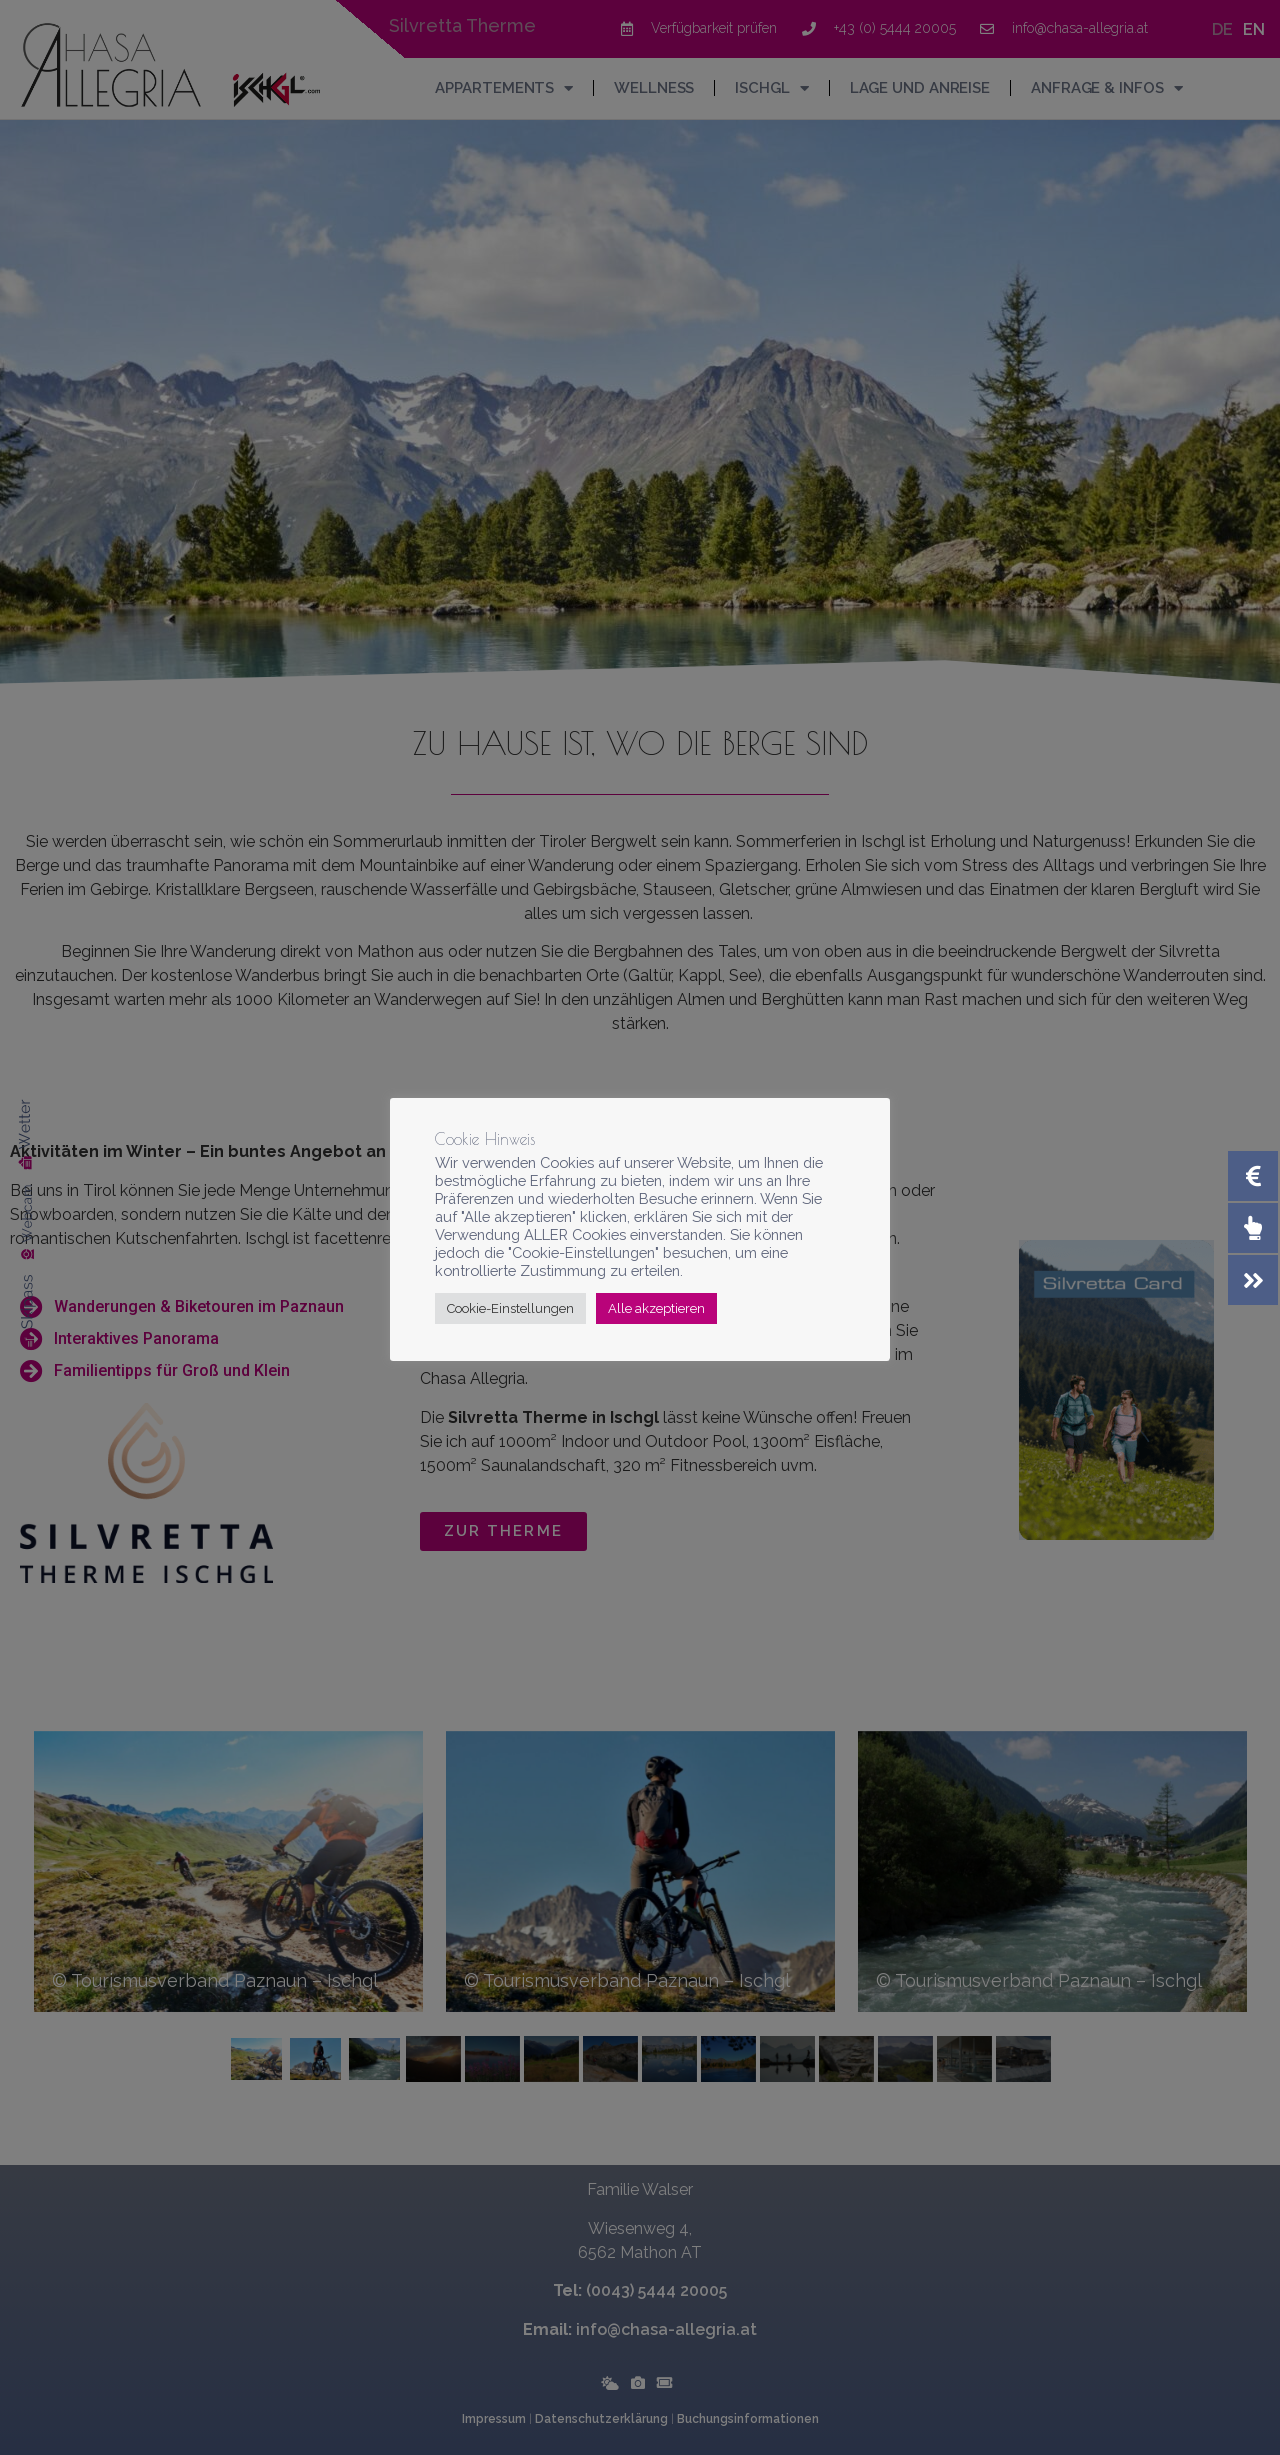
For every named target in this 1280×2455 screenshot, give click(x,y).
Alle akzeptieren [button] (656, 1308)
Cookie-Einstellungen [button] (510, 1308)
